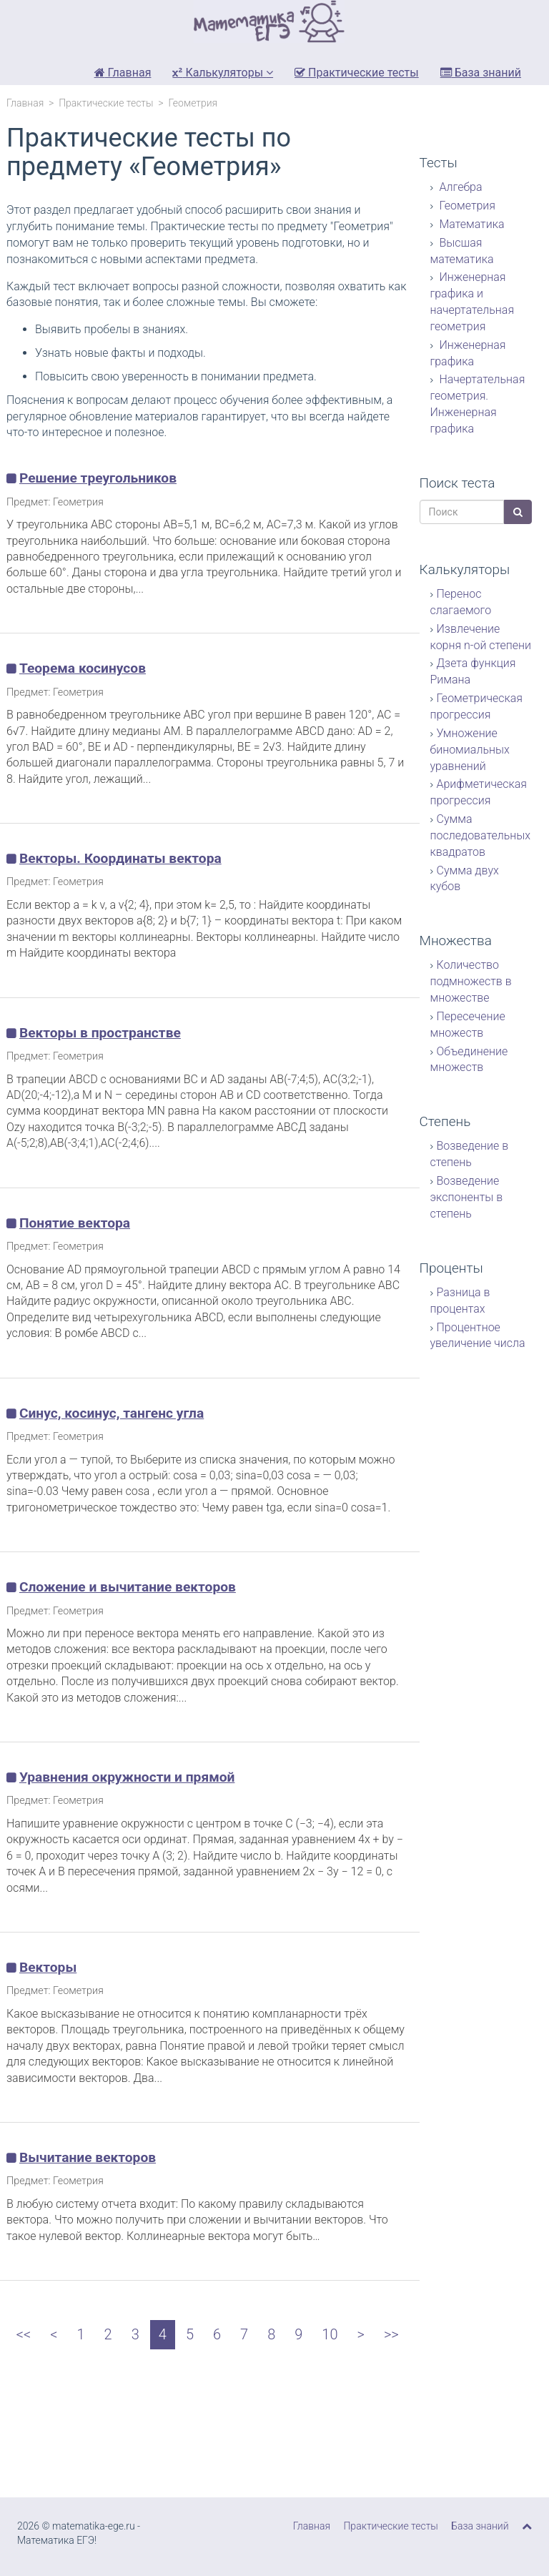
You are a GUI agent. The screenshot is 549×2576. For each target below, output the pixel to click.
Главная (123, 72)
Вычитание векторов (87, 2157)
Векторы (47, 1967)
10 (329, 2334)
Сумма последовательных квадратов (480, 835)
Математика (471, 224)
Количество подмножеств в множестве (471, 981)
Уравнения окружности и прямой (127, 1777)
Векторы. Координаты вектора (120, 858)
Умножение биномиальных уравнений (470, 749)
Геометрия (466, 205)
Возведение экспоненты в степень (466, 1197)
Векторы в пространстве (100, 1033)
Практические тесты (357, 72)
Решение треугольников (98, 478)
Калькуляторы (222, 72)
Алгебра (460, 187)
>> (391, 2334)
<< (23, 2334)
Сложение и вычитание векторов (127, 1587)
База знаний (480, 72)
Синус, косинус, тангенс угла (111, 1413)
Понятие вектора (74, 1223)
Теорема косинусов (82, 668)
